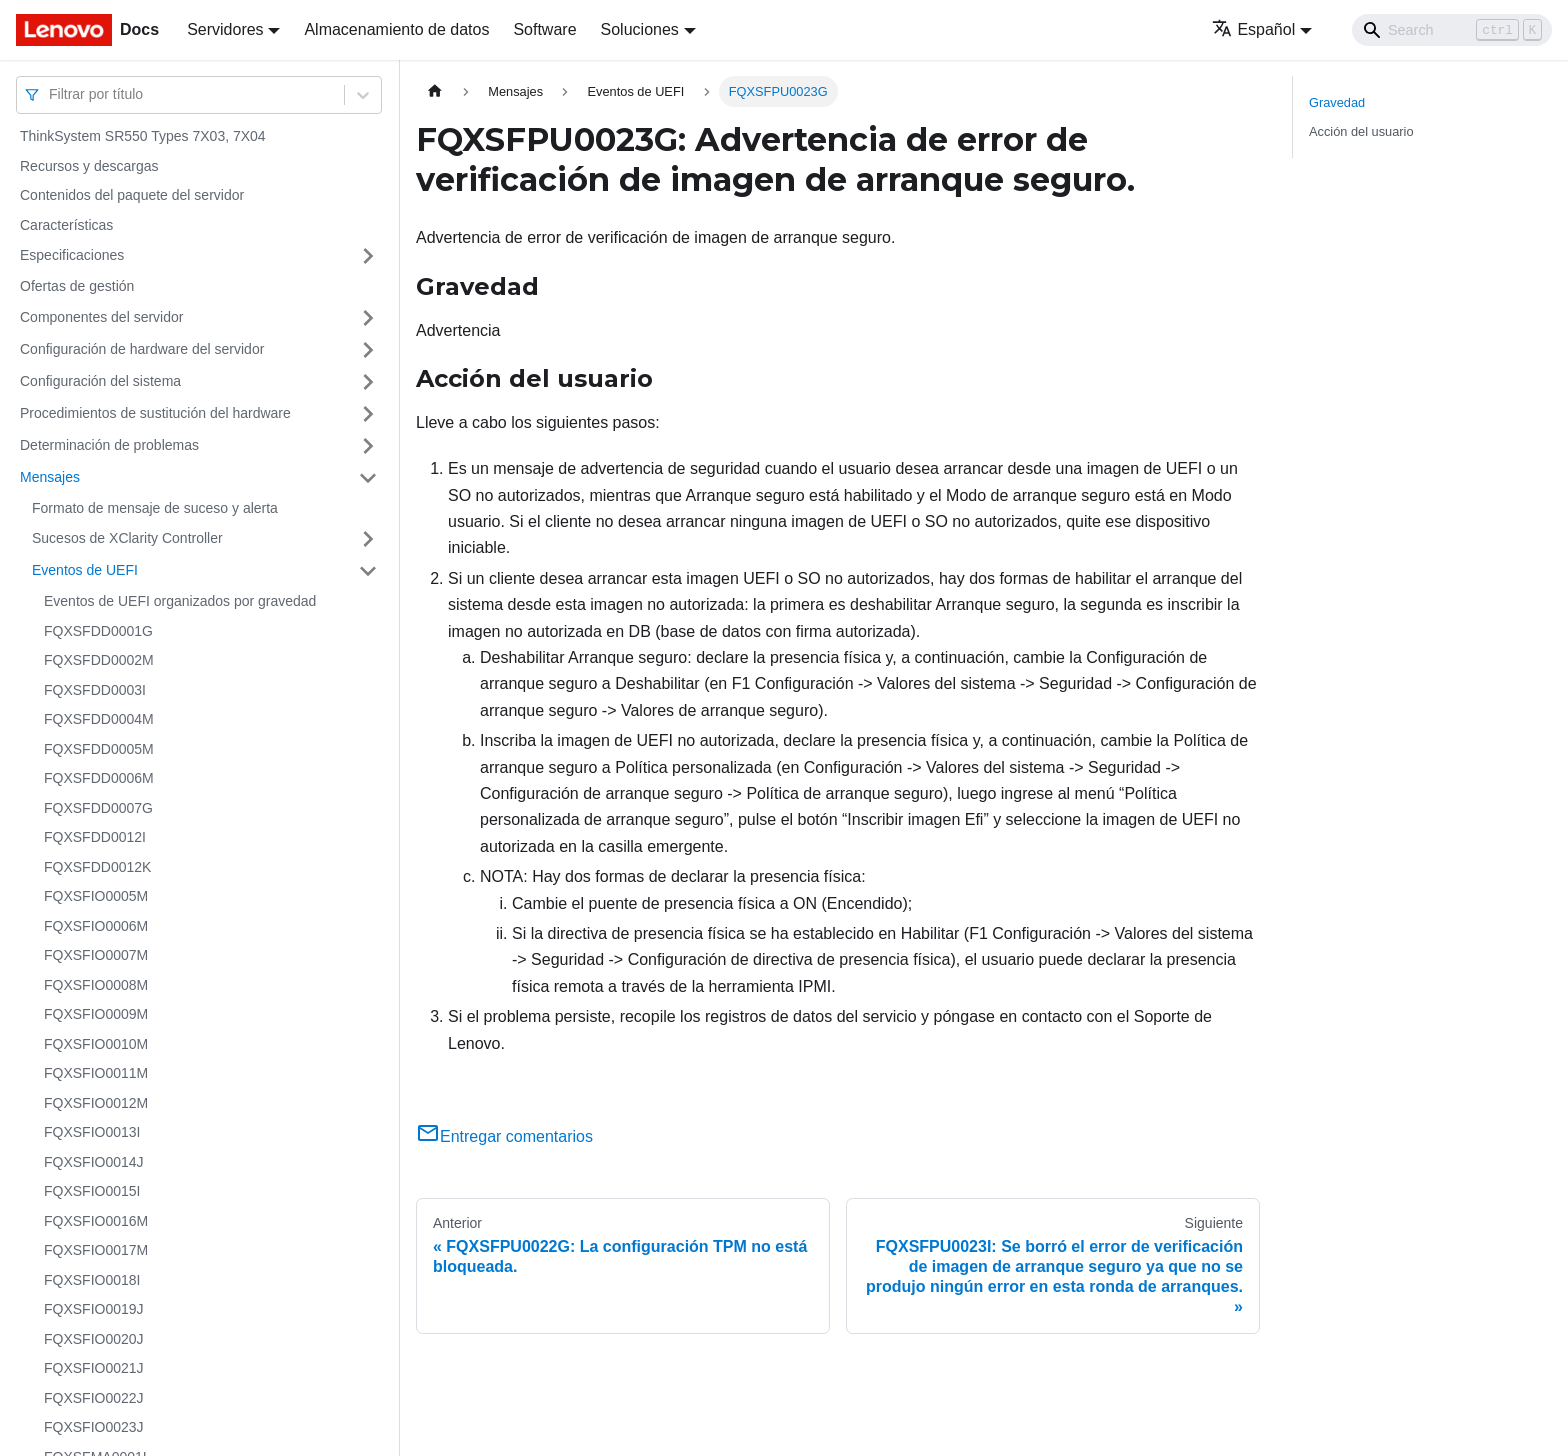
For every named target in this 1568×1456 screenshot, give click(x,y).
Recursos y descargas (89, 166)
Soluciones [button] (640, 29)
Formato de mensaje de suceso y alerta (155, 508)
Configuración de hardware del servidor (142, 349)
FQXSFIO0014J (94, 1162)
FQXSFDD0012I (95, 837)
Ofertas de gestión (77, 286)
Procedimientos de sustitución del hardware (155, 413)
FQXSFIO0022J (94, 1398)
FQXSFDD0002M (99, 660)
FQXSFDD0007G (98, 808)
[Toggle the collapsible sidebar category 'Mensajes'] (368, 478)
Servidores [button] (225, 29)
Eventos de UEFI (85, 570)
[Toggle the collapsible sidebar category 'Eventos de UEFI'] (368, 571)
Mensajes (50, 477)
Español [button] (1253, 29)
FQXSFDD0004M (99, 719)
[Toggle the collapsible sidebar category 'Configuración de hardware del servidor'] (368, 350)
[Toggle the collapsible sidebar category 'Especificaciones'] (368, 256)
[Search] (1452, 30)
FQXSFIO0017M (96, 1250)
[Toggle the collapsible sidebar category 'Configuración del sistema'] (368, 382)
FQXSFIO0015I (92, 1191)
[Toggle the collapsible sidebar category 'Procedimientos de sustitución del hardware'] (368, 414)
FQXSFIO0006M (96, 926)
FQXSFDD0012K (97, 867)
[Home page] (435, 91)
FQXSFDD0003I (95, 690)
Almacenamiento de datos (396, 29)
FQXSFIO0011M (96, 1073)
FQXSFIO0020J (94, 1339)
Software (544, 29)
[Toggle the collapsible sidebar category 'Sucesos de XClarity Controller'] (368, 539)
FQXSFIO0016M (96, 1221)
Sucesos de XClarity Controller (127, 538)
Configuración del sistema (100, 381)
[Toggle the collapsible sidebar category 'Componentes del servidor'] (368, 318)
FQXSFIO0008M (96, 985)
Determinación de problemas (109, 445)
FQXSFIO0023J (94, 1427)
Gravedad (1337, 102)
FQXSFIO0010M (96, 1044)
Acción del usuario (1361, 131)
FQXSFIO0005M (96, 896)
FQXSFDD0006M (99, 778)
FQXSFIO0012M (96, 1103)
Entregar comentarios (504, 1136)
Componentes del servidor (101, 317)
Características (66, 225)
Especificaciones (72, 255)
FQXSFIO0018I (92, 1280)
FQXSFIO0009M (96, 1014)
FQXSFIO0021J (94, 1368)
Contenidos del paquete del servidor (132, 195)
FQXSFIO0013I (92, 1132)
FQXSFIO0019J (94, 1309)
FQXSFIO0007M (96, 955)
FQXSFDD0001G (98, 631)
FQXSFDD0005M (99, 749)
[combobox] (51, 94)
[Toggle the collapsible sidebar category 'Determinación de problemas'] (368, 446)
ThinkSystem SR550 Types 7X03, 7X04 (143, 136)
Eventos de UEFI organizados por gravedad (180, 601)
